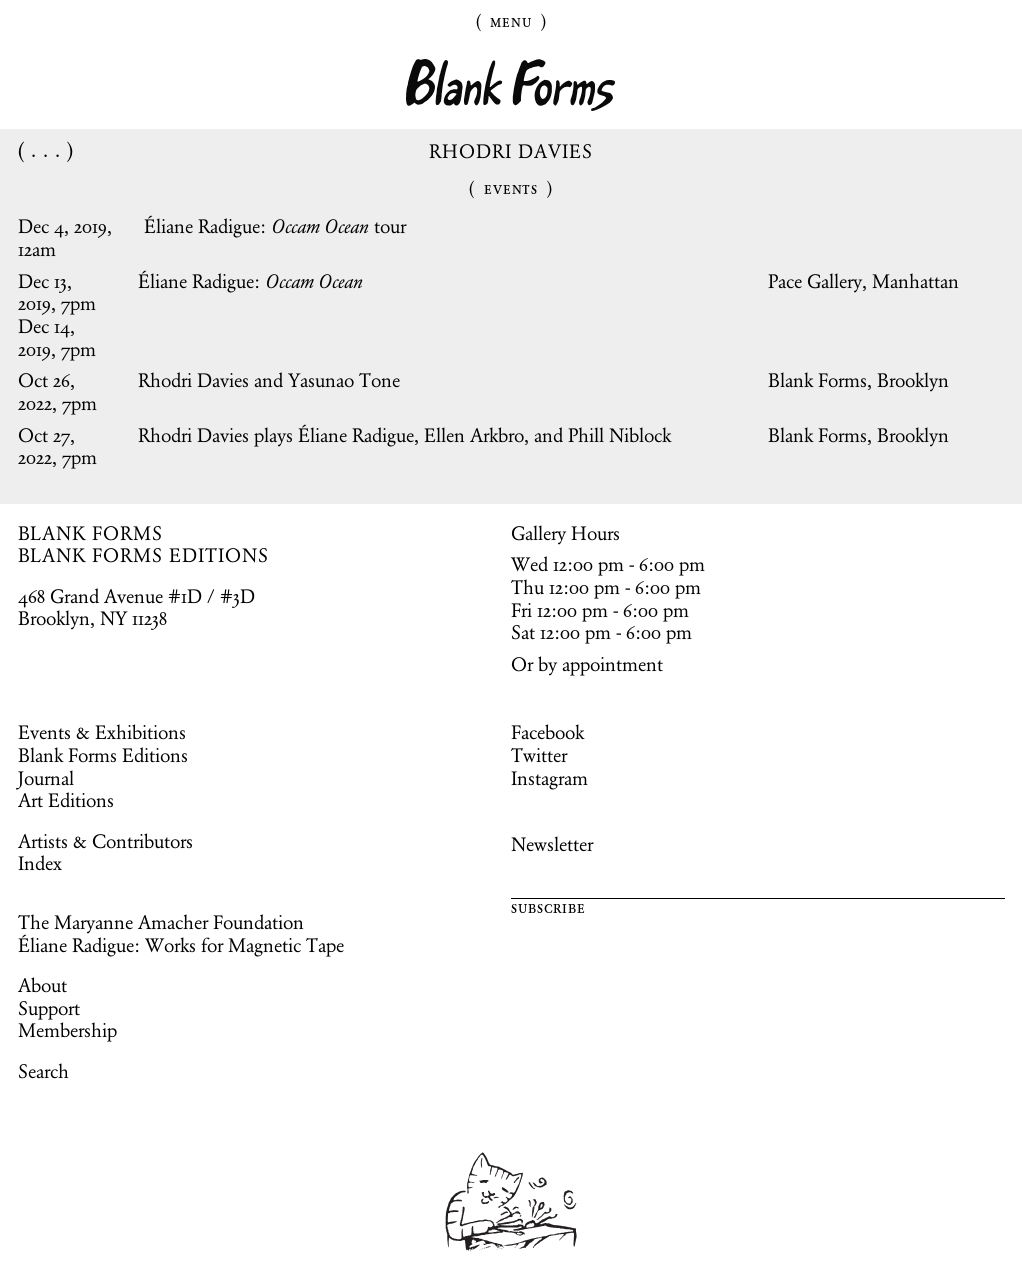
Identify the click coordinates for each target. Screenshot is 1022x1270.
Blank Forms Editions (103, 755)
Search (43, 1071)
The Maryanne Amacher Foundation (161, 922)
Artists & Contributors (105, 841)
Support (49, 1008)
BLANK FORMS (91, 533)
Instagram (549, 778)
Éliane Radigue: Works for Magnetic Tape (181, 945)
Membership (67, 1030)
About (42, 985)
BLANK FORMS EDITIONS (143, 555)
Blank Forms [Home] (511, 85)
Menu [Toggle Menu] (511, 21)
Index (40, 863)
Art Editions (66, 800)
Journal (46, 778)
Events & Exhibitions (102, 732)
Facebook (547, 732)
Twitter (539, 755)
